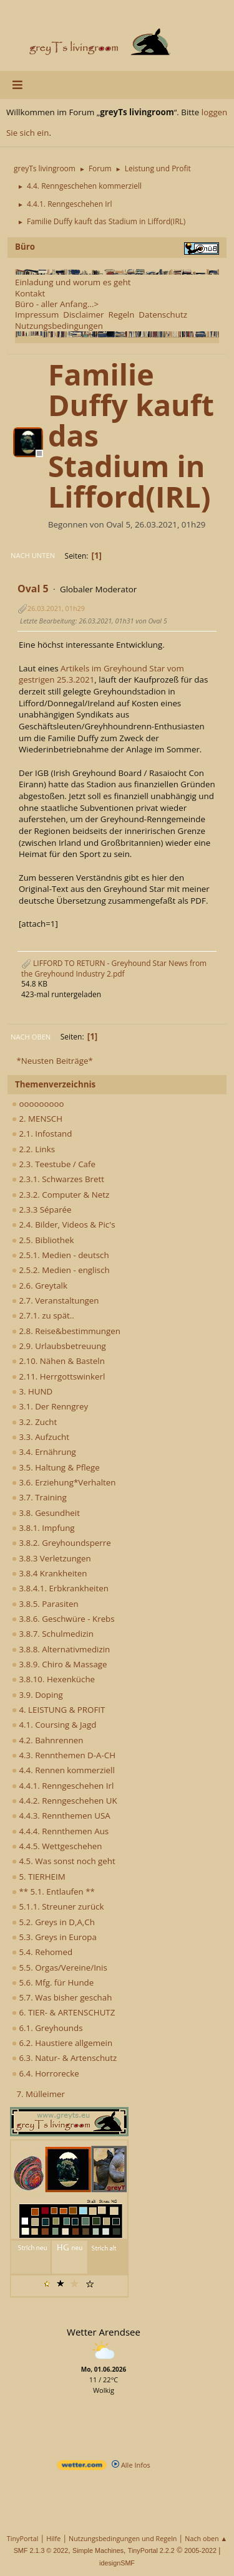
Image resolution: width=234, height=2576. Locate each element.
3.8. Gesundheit (46, 1512)
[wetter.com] (82, 2467)
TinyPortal (23, 2538)
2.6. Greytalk (39, 1285)
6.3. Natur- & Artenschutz (64, 2057)
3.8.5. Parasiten (45, 1603)
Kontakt (30, 293)
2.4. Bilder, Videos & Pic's (63, 1224)
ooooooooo (38, 1103)
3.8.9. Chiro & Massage (59, 1664)
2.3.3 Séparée (42, 1209)
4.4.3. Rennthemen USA (61, 1815)
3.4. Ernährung (44, 1451)
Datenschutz (163, 314)
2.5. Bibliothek (43, 1240)
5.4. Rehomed (42, 1952)
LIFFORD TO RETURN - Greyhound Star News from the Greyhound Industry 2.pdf (114, 968)
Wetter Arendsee (103, 2332)
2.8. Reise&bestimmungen (66, 1331)
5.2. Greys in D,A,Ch (53, 1922)
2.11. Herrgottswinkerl (58, 1376)
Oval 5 (33, 588)
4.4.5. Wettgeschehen (57, 1846)
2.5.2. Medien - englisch (61, 1270)
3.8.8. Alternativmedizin (61, 1649)
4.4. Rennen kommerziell (63, 1770)
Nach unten (33, 555)
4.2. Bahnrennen (47, 1740)
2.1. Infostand (42, 1133)
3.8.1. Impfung (43, 1527)
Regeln (121, 314)
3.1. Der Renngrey (50, 1406)
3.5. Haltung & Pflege (56, 1467)
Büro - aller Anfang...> (57, 304)
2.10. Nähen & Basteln (58, 1360)
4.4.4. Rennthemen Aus (60, 1831)
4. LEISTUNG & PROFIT (58, 1709)
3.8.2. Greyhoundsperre (61, 1542)
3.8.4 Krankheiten (49, 1573)
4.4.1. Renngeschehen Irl (63, 1785)
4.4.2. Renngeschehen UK (64, 1800)
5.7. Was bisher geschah (62, 1997)
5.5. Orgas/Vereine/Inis (59, 1967)
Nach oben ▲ (206, 2538)
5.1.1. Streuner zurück (58, 1906)
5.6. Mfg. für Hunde (53, 1982)
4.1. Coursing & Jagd (54, 1724)
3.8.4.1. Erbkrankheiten (60, 1588)
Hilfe (53, 2538)
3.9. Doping (37, 1694)
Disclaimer (83, 314)
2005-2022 (200, 2550)
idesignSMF (117, 2563)
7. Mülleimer (40, 2094)
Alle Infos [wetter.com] (131, 2464)
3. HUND (32, 1391)
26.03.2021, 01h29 (56, 608)
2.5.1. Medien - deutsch (60, 1255)
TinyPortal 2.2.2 (151, 2550)
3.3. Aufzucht (40, 1436)
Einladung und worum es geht (73, 282)
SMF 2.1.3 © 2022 (41, 2550)
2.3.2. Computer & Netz (60, 1194)
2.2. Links (33, 1149)
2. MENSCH (37, 1118)
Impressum (37, 314)
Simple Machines (98, 2550)
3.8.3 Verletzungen (51, 1558)
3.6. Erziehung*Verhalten (63, 1482)
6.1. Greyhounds (47, 2028)
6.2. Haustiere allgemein (62, 2042)
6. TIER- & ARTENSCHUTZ (63, 2012)
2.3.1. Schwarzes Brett (58, 1179)
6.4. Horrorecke (45, 2073)
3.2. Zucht (34, 1422)
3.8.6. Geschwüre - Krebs (63, 1618)
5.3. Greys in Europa (54, 1937)
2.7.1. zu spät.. (43, 1315)
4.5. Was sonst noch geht (63, 1861)
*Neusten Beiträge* (54, 1060)
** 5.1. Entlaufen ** (53, 1891)
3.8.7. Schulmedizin (53, 1633)
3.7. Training (39, 1497)
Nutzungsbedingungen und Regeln (123, 2538)
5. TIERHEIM (39, 1876)
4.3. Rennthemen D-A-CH (63, 1755)
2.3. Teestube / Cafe (53, 1164)
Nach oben (31, 1036)
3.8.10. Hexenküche (53, 1679)
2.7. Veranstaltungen (55, 1300)
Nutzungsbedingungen (59, 325)
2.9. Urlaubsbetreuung (59, 1346)
